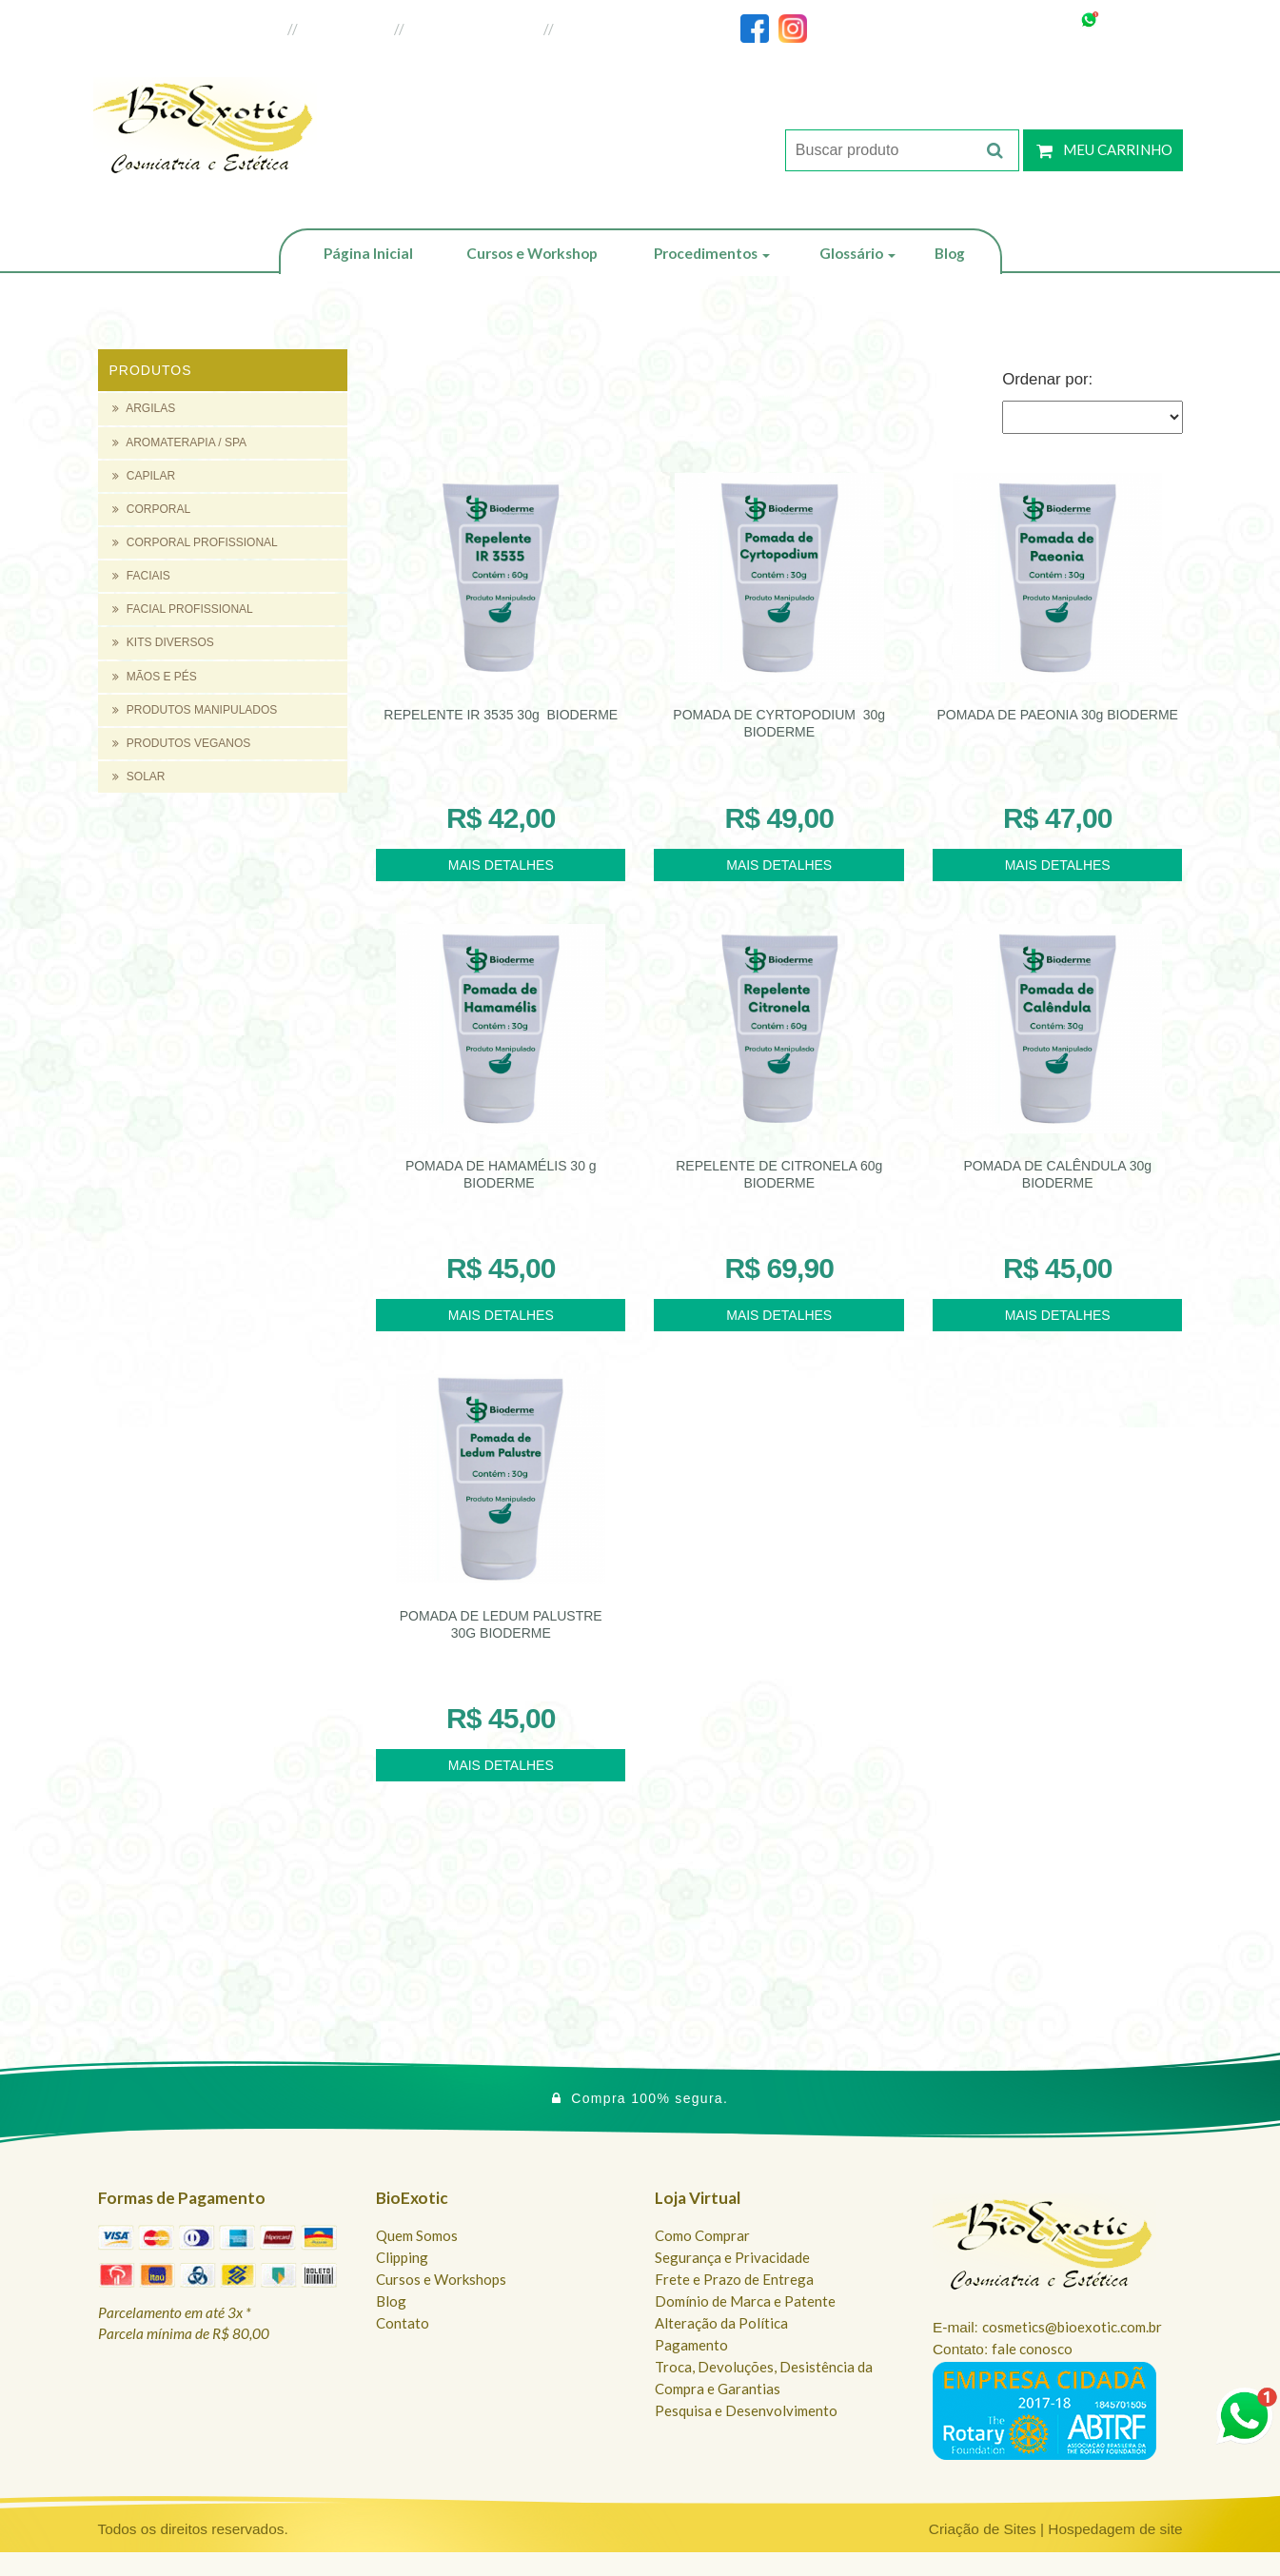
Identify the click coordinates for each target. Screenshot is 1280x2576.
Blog (950, 253)
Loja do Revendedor (474, 28)
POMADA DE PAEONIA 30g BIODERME (1057, 714)
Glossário (857, 253)
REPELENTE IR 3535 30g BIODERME (501, 714)
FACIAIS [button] (141, 575)
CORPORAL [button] (151, 509)
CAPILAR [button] (144, 475)
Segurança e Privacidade (732, 2257)
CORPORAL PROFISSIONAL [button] (195, 542)
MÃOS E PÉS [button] (154, 676)
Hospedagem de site (1115, 2529)
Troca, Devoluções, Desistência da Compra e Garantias (764, 2377)
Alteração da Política (721, 2322)
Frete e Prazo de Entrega (734, 2279)
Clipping (402, 2257)
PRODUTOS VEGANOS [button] (181, 743)
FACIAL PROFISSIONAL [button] (182, 609)
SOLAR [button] (139, 776)
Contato (402, 2322)
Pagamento (691, 2344)
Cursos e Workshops (441, 2279)
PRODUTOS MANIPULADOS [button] (195, 710)
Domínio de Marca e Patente (745, 2301)
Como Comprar (702, 2235)
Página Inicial (368, 253)
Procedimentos (712, 253)
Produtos (150, 370)
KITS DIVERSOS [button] (163, 642)
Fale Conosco (604, 28)
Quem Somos (417, 2235)
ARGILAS (144, 408)
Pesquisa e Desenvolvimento (746, 2410)
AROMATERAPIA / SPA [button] (179, 442)
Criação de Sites (982, 2529)
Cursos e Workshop (532, 253)
